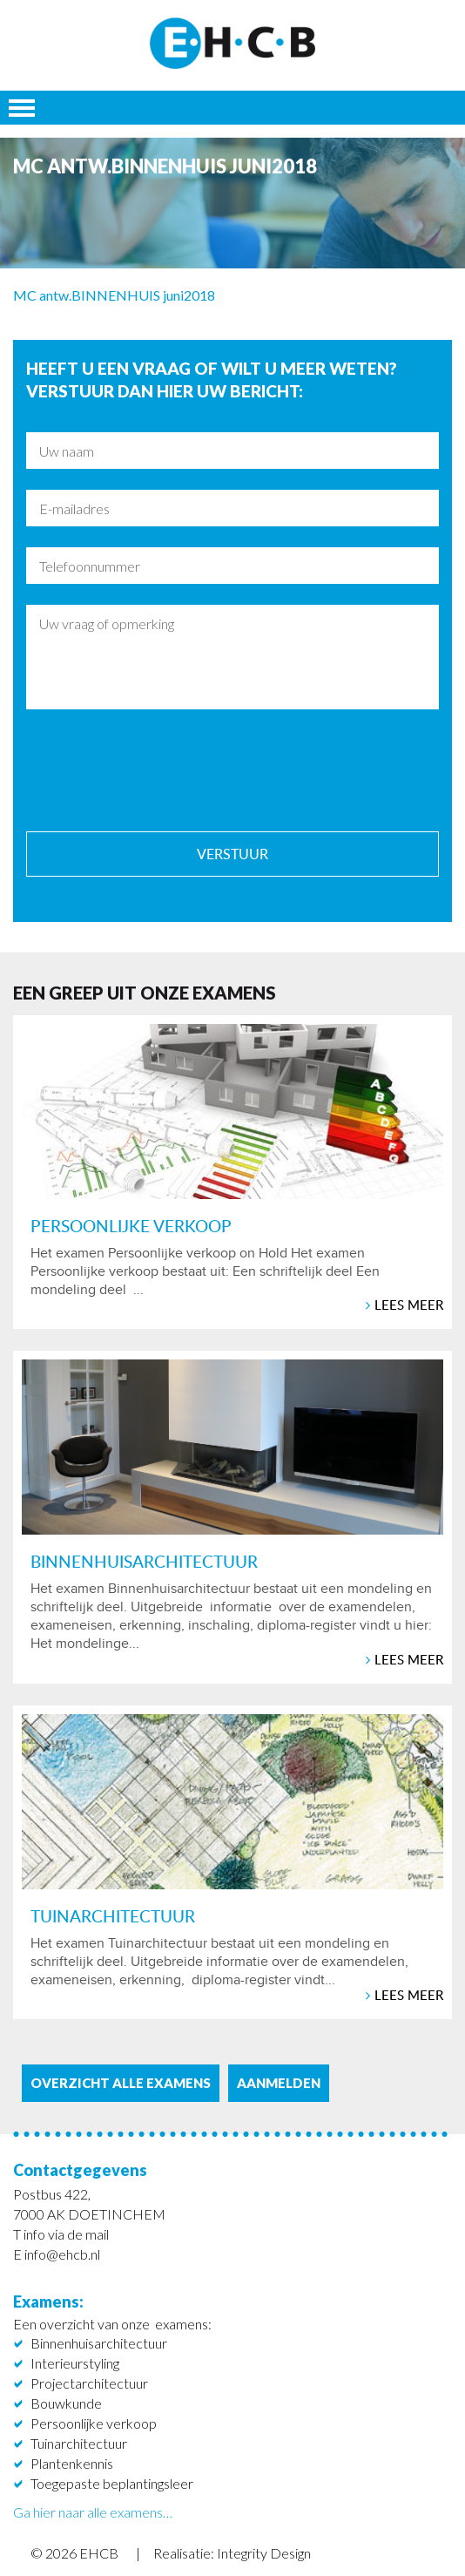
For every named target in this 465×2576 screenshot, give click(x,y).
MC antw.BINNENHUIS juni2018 (114, 295)
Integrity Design (264, 2553)
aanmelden (278, 2083)
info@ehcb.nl (62, 2254)
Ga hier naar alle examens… (92, 2512)
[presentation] (158, 769)
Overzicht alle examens (120, 2083)
